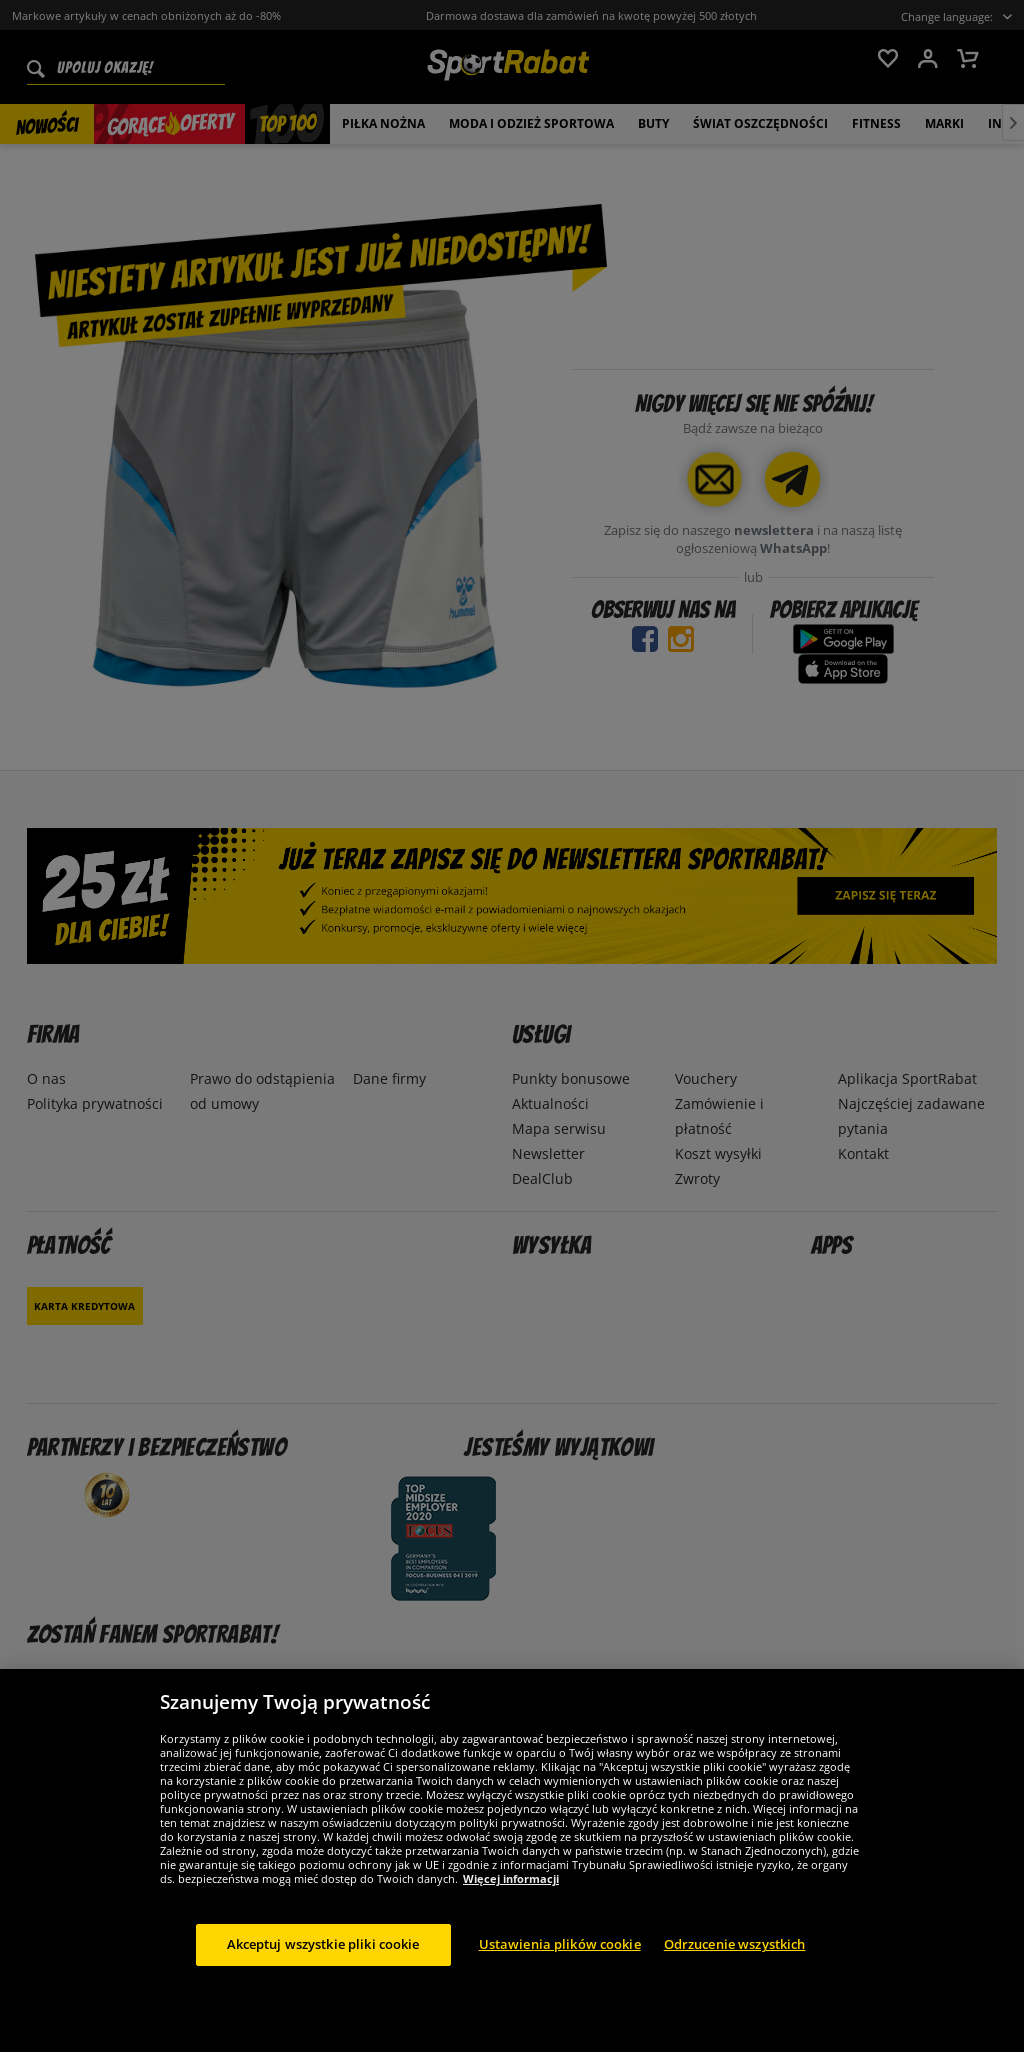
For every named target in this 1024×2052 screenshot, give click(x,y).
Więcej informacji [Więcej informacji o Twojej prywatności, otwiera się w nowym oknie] (511, 1878)
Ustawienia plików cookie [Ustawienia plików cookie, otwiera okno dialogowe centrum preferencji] (560, 1944)
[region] (512, 1860)
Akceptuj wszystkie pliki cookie (323, 1944)
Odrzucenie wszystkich (735, 1944)
